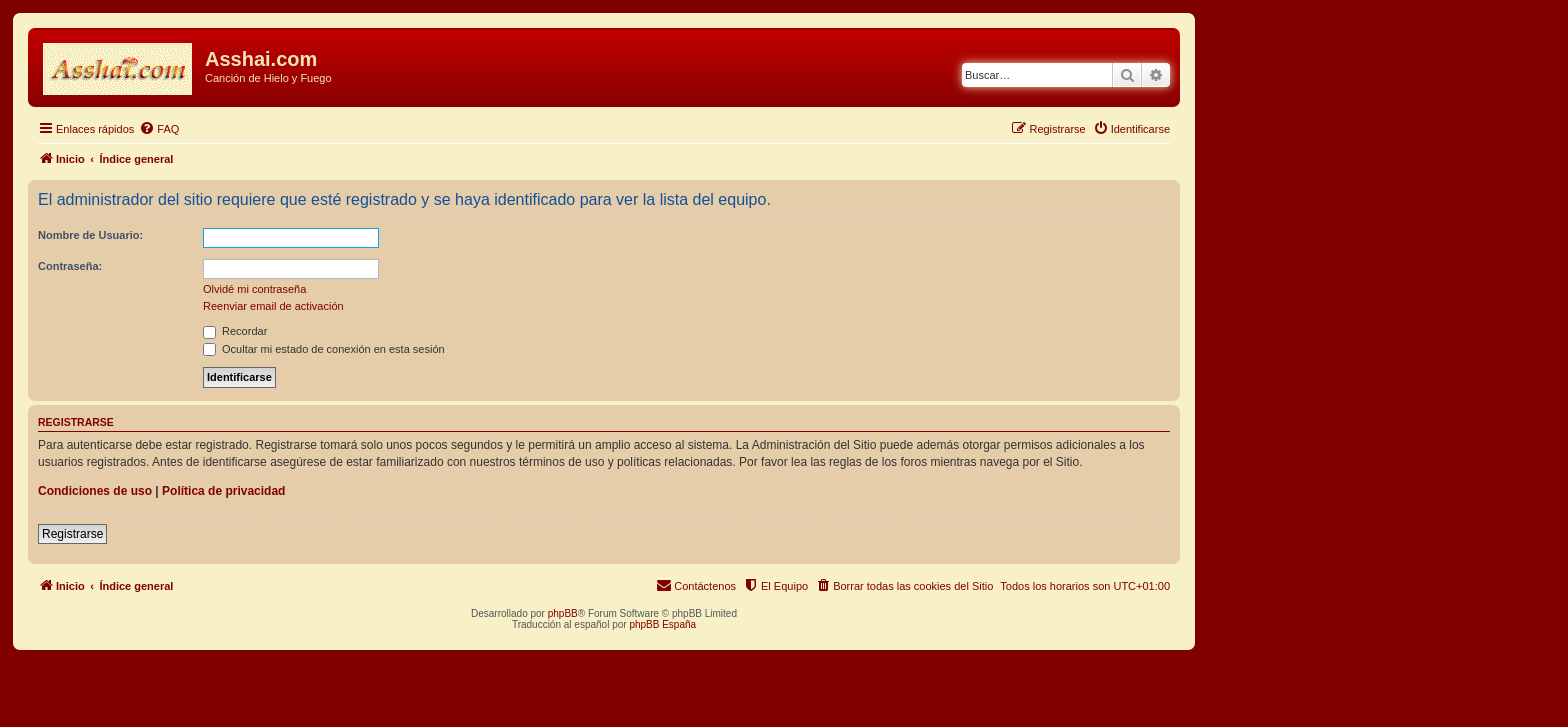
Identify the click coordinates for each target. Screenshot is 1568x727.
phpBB (563, 613)
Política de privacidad (223, 491)
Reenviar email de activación (273, 306)
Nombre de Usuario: (90, 235)
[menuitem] (159, 129)
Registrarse (72, 534)
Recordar (235, 331)
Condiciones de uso (95, 491)
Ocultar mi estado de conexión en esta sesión (324, 349)
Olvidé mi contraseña (254, 289)
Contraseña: (70, 266)
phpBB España (662, 624)
